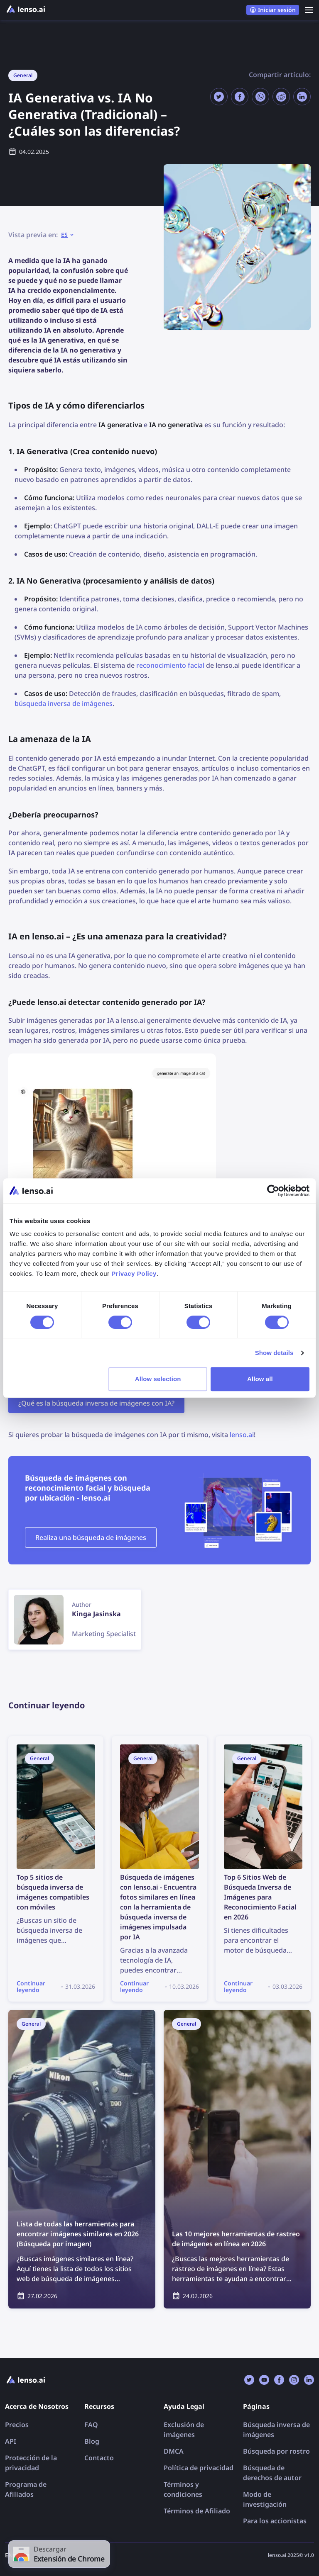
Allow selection (158, 1378)
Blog (91, 2441)
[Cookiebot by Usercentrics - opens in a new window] (273, 1191)
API (10, 2441)
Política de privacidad (198, 2467)
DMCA (174, 2451)
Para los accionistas (275, 2520)
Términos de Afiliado (197, 2510)
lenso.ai (242, 1434)
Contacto (99, 2457)
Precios (17, 2424)
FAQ (91, 2424)
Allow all (260, 1378)
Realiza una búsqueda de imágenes (90, 1537)
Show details (274, 1352)
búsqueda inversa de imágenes (64, 703)
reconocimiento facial (170, 665)
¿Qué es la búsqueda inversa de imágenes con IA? (96, 1403)
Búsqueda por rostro (276, 2451)
